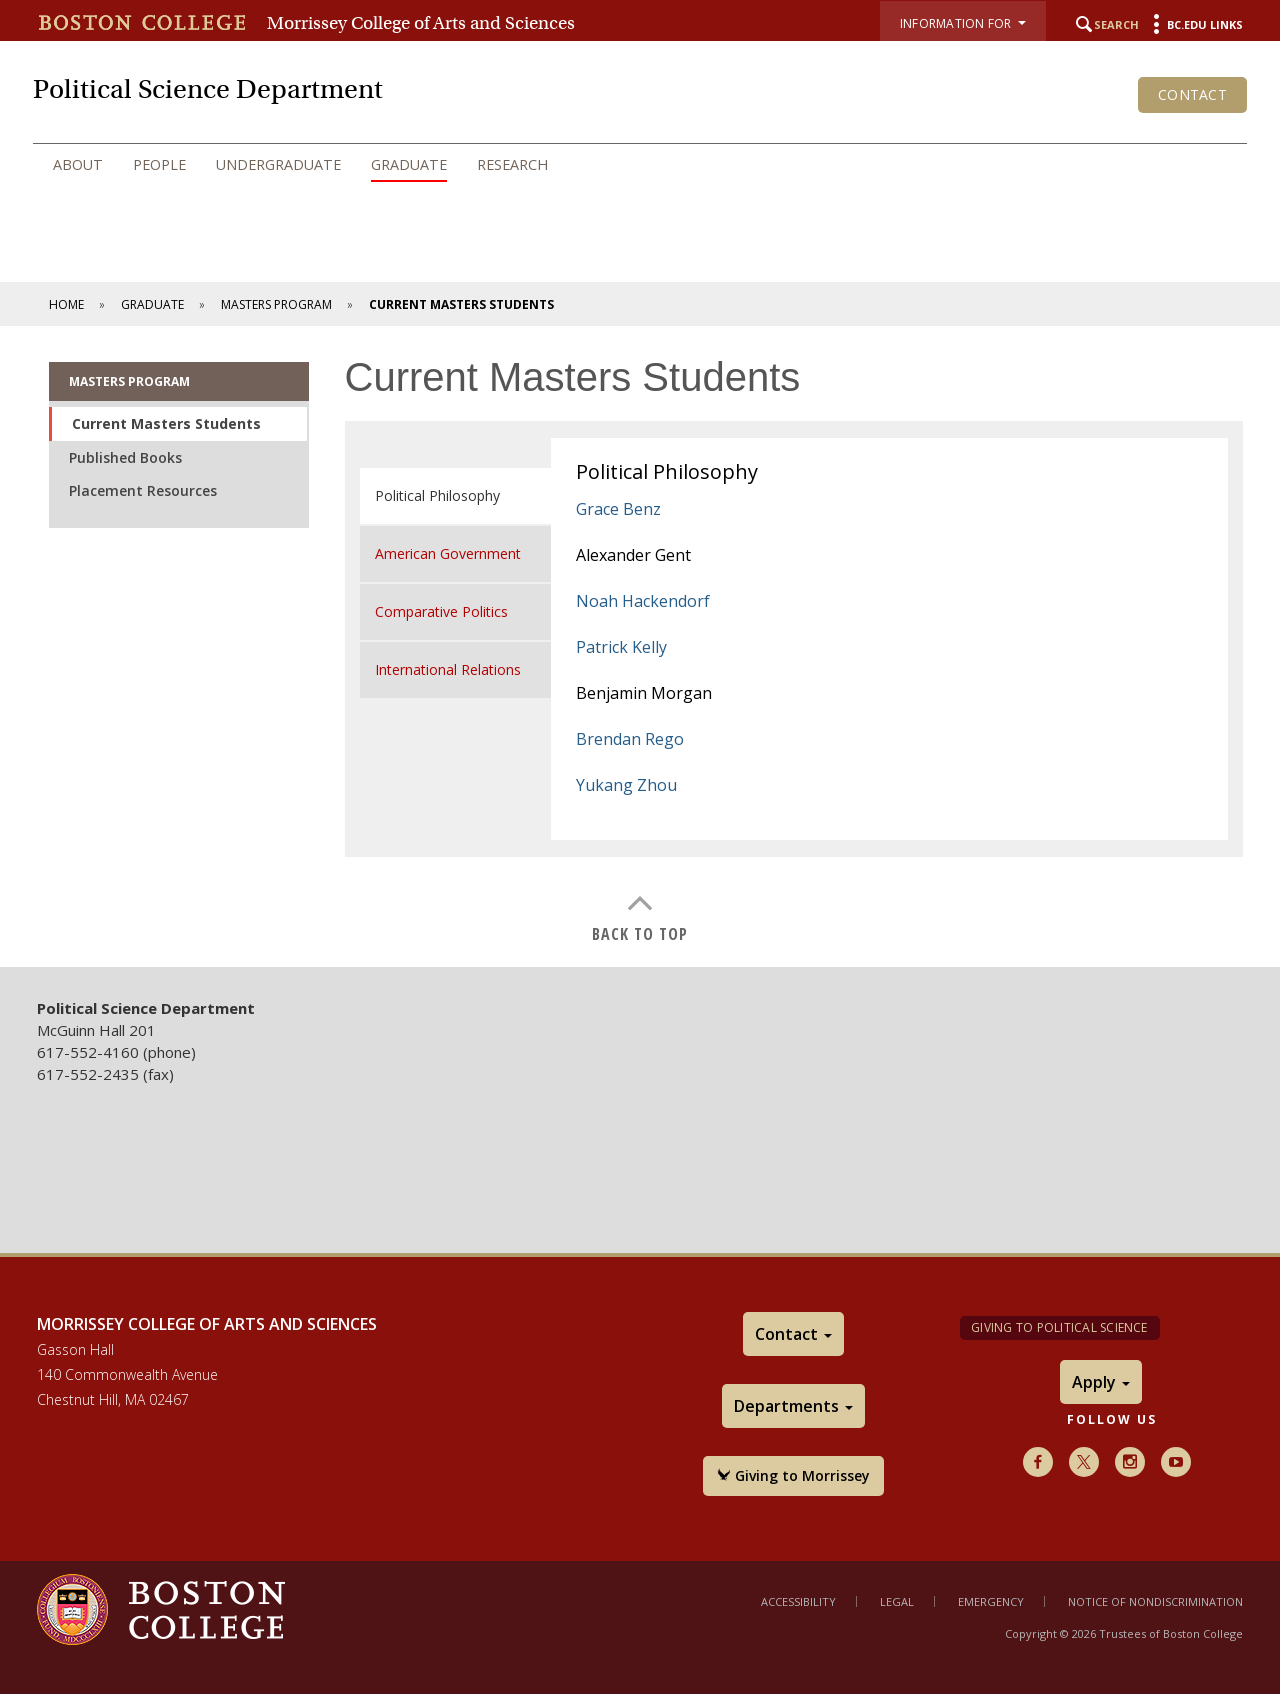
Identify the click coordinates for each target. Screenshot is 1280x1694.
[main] (640, 646)
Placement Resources (143, 490)
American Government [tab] (448, 553)
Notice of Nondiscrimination (1155, 1601)
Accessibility (798, 1601)
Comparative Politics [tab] (441, 611)
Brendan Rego (630, 739)
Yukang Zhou (626, 785)
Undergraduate (278, 164)
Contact (1192, 94)
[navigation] (640, 165)
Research (512, 164)
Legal (897, 1601)
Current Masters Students (166, 423)
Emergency (991, 1601)
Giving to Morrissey (793, 1475)
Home (66, 304)
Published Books (125, 457)
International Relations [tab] (448, 669)
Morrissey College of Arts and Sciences (421, 23)
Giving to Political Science (1059, 1327)
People (159, 164)
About (78, 164)
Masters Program (276, 304)
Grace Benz (618, 509)
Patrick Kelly (621, 647)
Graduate (409, 164)
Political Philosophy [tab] (437, 495)
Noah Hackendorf (643, 601)
